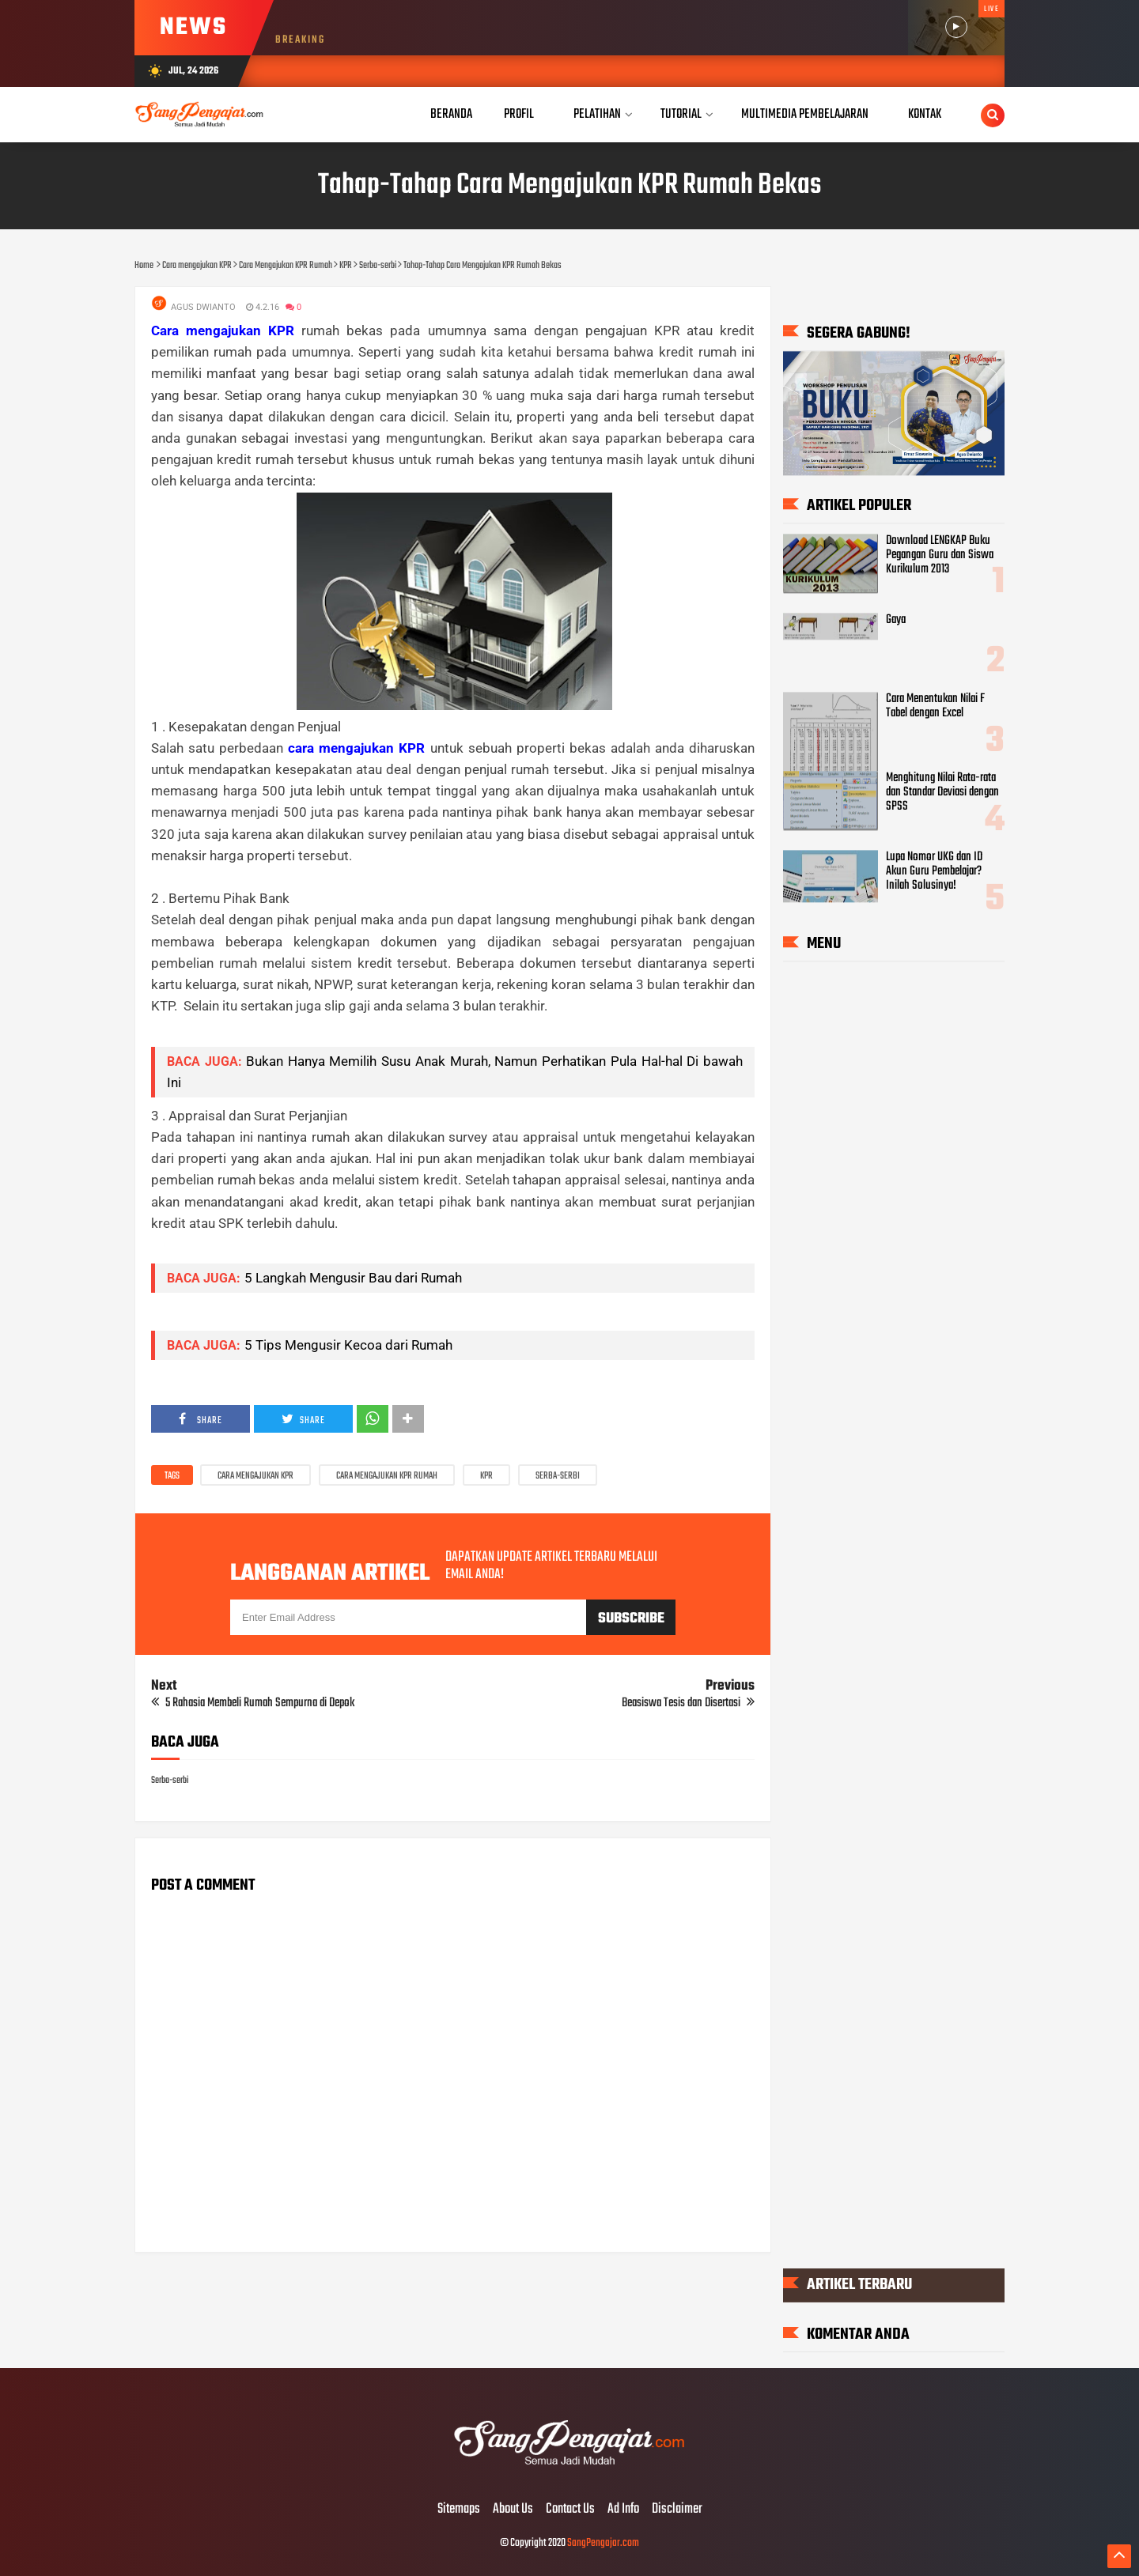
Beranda (451, 114)
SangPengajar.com (603, 2543)
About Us (513, 2509)
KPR (486, 1476)
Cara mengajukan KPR (255, 1476)
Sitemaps (458, 2509)
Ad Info (623, 2509)
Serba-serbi (557, 1476)
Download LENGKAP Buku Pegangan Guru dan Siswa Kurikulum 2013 (939, 555)
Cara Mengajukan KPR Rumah (386, 1476)
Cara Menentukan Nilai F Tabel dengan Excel (935, 706)
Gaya (896, 620)
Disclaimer (677, 2509)
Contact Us (570, 2509)
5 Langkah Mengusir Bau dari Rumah (353, 1278)
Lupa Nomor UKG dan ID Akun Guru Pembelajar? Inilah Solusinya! (934, 872)
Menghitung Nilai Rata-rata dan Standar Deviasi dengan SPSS (942, 793)
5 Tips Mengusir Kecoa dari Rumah (348, 1345)
